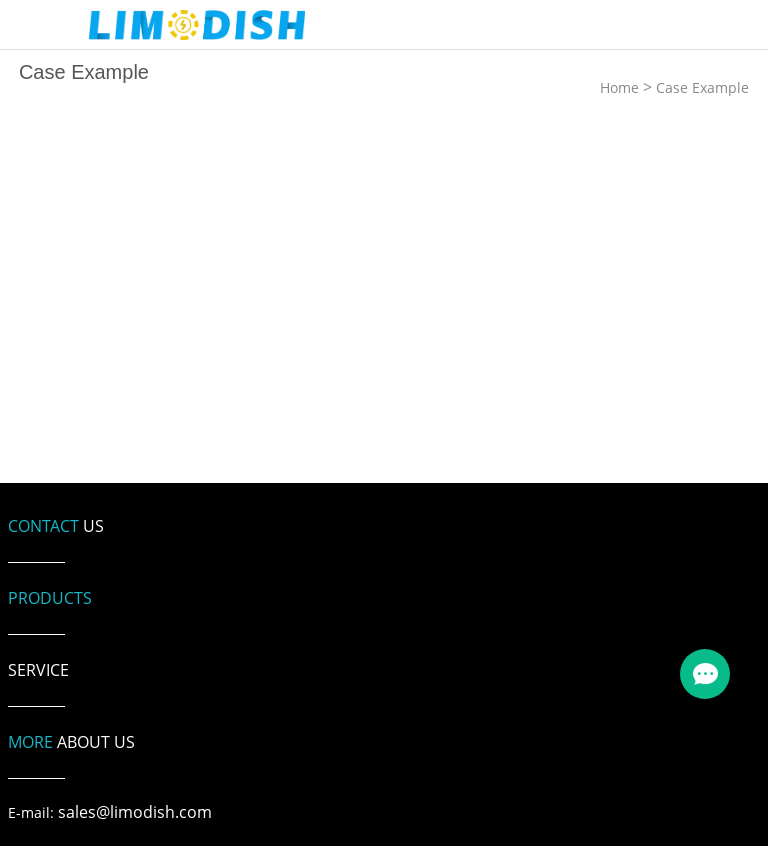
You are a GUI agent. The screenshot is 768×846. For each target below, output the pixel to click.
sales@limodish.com (135, 812)
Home (619, 87)
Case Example (702, 87)
